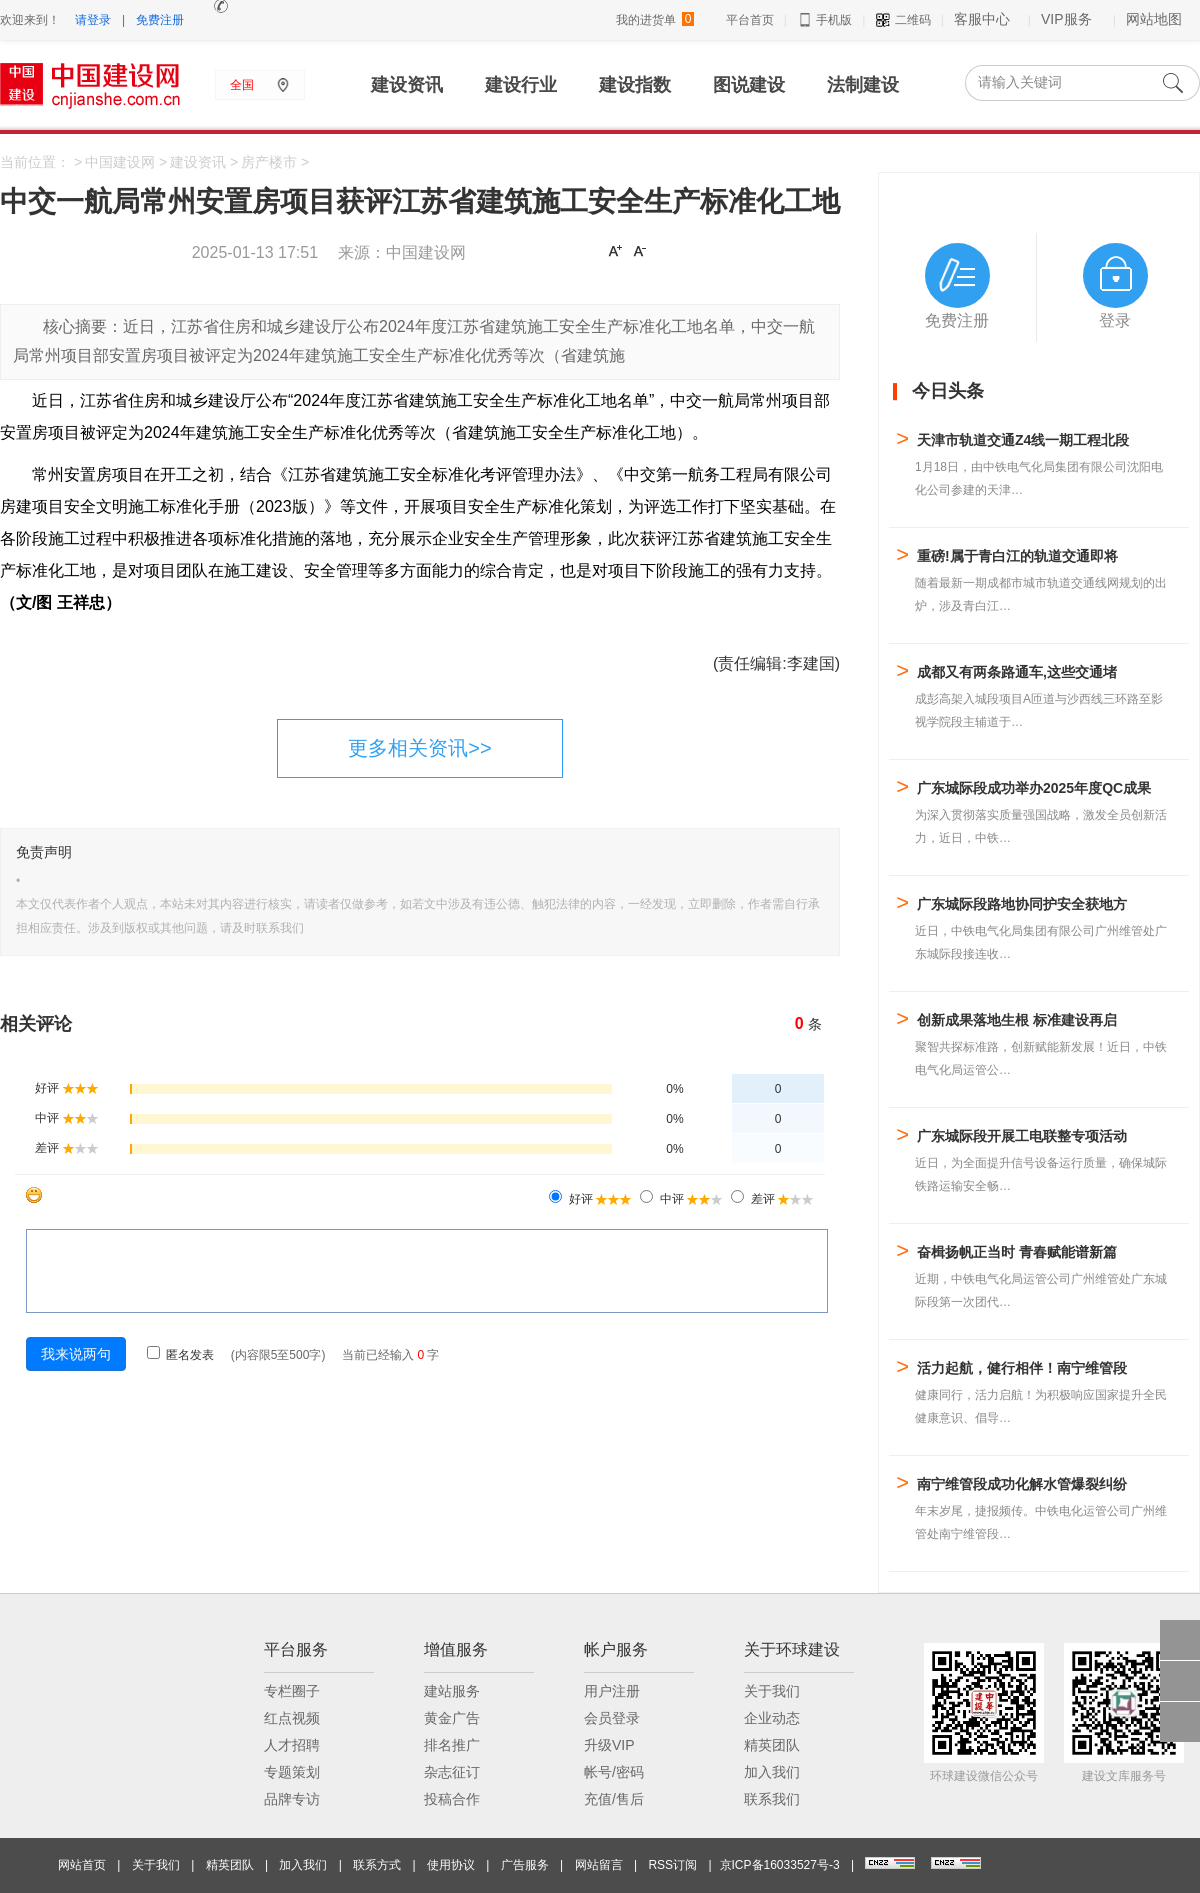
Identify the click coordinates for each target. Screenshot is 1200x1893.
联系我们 (772, 1799)
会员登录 (612, 1718)
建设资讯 (198, 162)
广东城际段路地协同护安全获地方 (1022, 904)
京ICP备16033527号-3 (780, 1865)
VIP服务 (1066, 19)
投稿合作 (452, 1799)
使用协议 (451, 1865)
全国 (242, 85)
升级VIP (609, 1745)
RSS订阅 (672, 1865)
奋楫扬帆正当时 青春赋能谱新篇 (1017, 1252)
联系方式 (377, 1865)
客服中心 (982, 19)
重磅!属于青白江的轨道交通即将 (1017, 556)
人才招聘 (292, 1745)
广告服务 (525, 1865)
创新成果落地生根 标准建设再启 (1017, 1020)
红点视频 (292, 1718)
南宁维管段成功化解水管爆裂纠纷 (1022, 1484)
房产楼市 (269, 162)
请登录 (93, 20)
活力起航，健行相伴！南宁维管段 (1022, 1368)
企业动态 (772, 1718)
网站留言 (599, 1865)
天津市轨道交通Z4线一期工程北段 (1023, 440)
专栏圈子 (292, 1691)
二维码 (902, 20)
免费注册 (160, 20)
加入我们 (772, 1772)
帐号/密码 (614, 1772)
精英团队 (772, 1745)
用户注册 (612, 1691)
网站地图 (1154, 19)
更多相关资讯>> (419, 748)
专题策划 (292, 1772)
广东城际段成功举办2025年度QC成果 (1034, 788)
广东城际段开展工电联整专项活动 (1022, 1136)
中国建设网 (120, 162)
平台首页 (750, 20)
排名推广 (452, 1745)
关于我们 (772, 1691)
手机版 (824, 20)
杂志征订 (452, 1772)
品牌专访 (292, 1799)
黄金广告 (452, 1718)
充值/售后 (614, 1799)
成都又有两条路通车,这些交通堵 (1017, 672)
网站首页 (82, 1865)
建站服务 (452, 1691)
